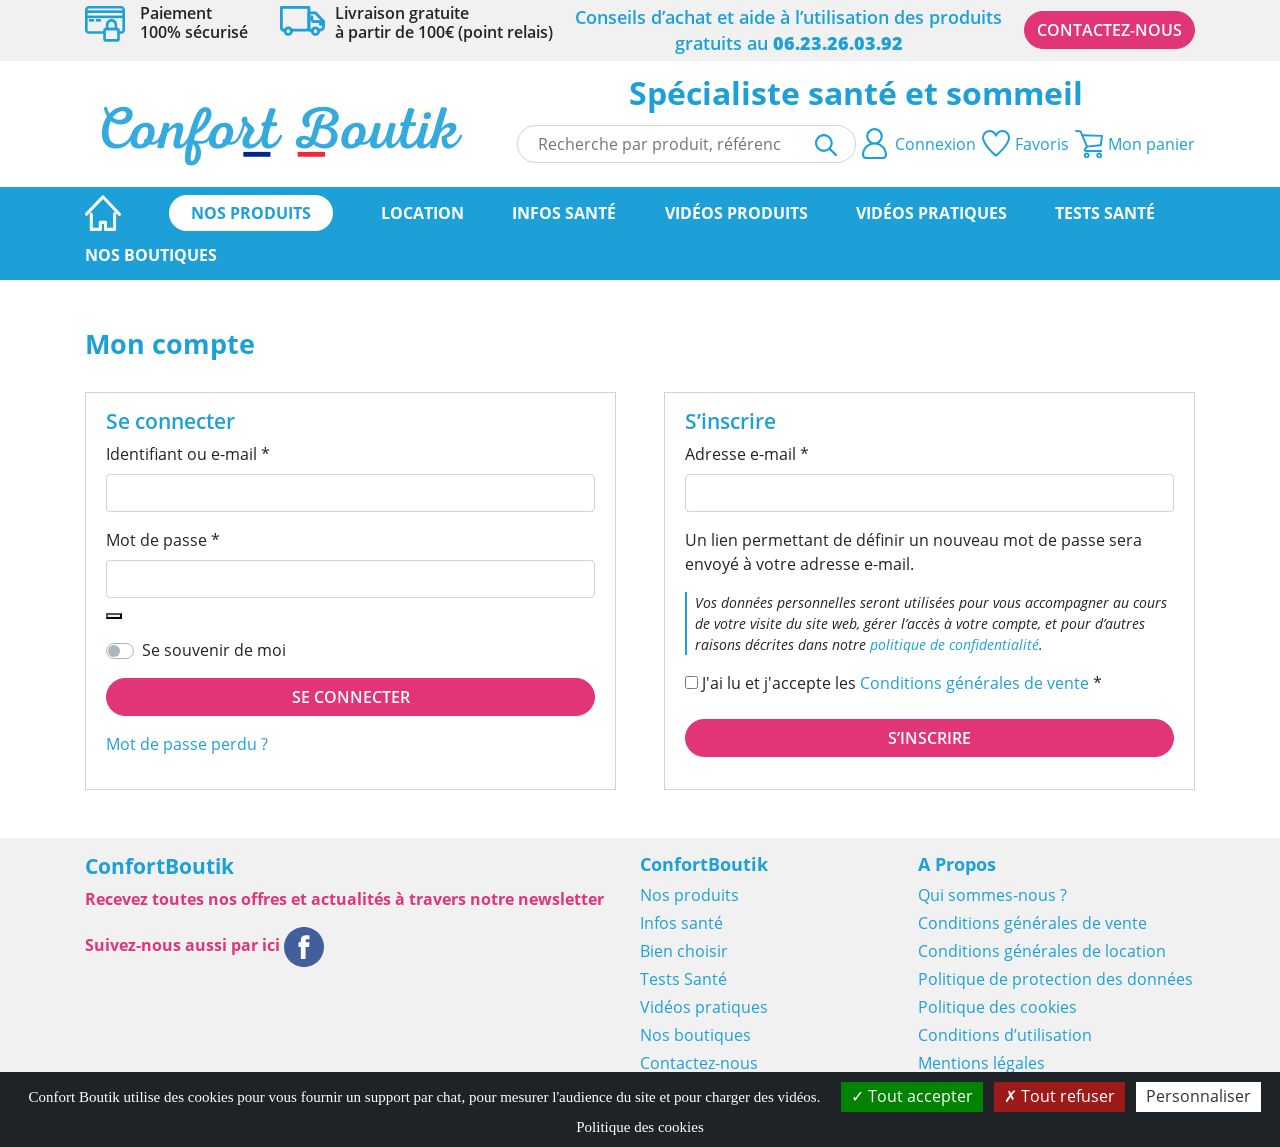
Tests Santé (1105, 213)
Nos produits (251, 213)
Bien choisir (684, 951)
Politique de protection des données (1055, 979)
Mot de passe (204, 539)
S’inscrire (929, 738)
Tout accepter (912, 1096)
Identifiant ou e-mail (229, 453)
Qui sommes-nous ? (992, 895)
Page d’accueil (103, 213)
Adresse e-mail (788, 453)
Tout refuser (1059, 1096)
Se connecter (351, 697)
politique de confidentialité (954, 644)
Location (422, 213)
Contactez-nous (1109, 30)
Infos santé (564, 213)
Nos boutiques (151, 255)
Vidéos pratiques (931, 213)
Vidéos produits (736, 213)
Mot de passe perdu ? (187, 744)
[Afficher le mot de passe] (114, 616)
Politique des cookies (997, 1007)
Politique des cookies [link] (640, 1127)
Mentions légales (981, 1063)
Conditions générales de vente (974, 683)
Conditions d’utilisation (1005, 1035)
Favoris (1025, 143)
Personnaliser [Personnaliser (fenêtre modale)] (1198, 1096)
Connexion (919, 143)
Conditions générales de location (1042, 951)
